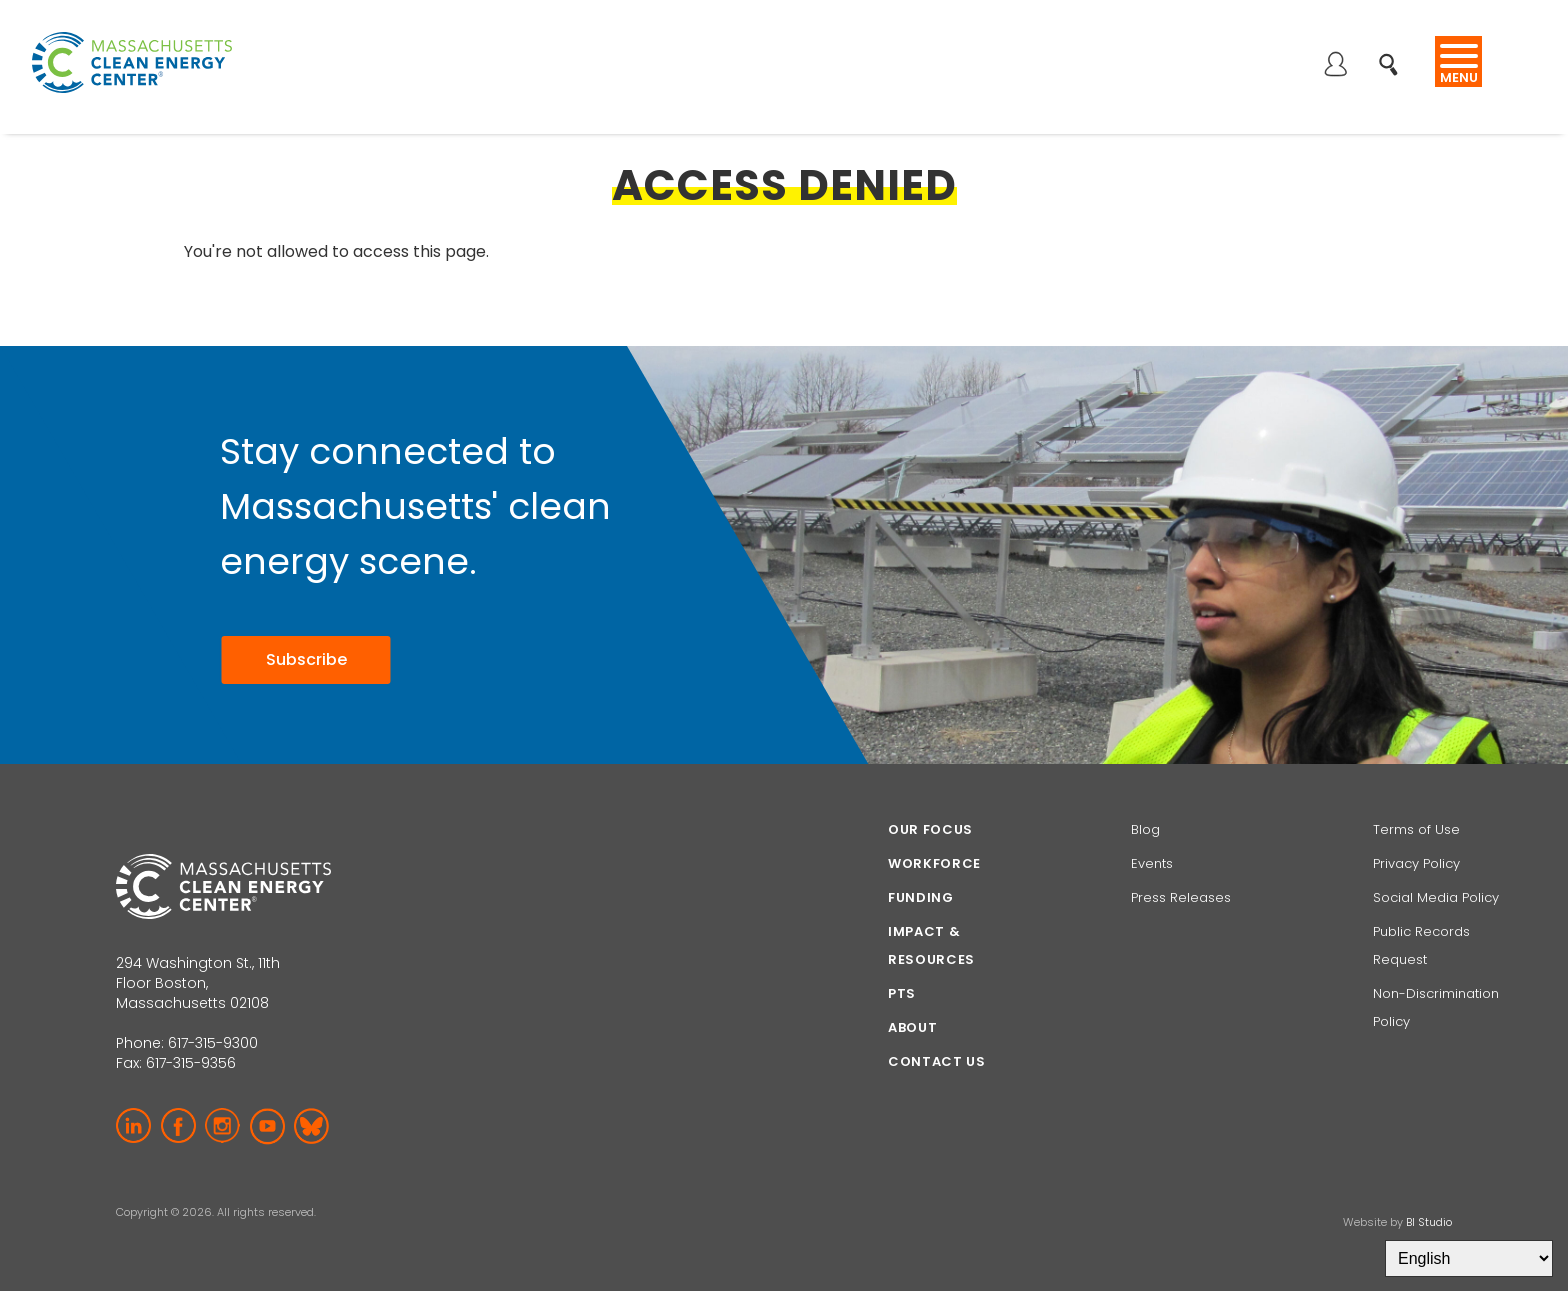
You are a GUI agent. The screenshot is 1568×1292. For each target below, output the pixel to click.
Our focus (930, 829)
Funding (921, 897)
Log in (1335, 66)
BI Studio (1429, 1222)
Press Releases (1181, 897)
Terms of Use (1416, 829)
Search (1394, 53)
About (912, 1027)
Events (1152, 863)
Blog (1145, 829)
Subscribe (306, 659)
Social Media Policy (1438, 897)
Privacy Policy (1416, 863)
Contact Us (937, 1061)
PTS (902, 993)
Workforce (934, 863)
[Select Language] (1469, 1258)
